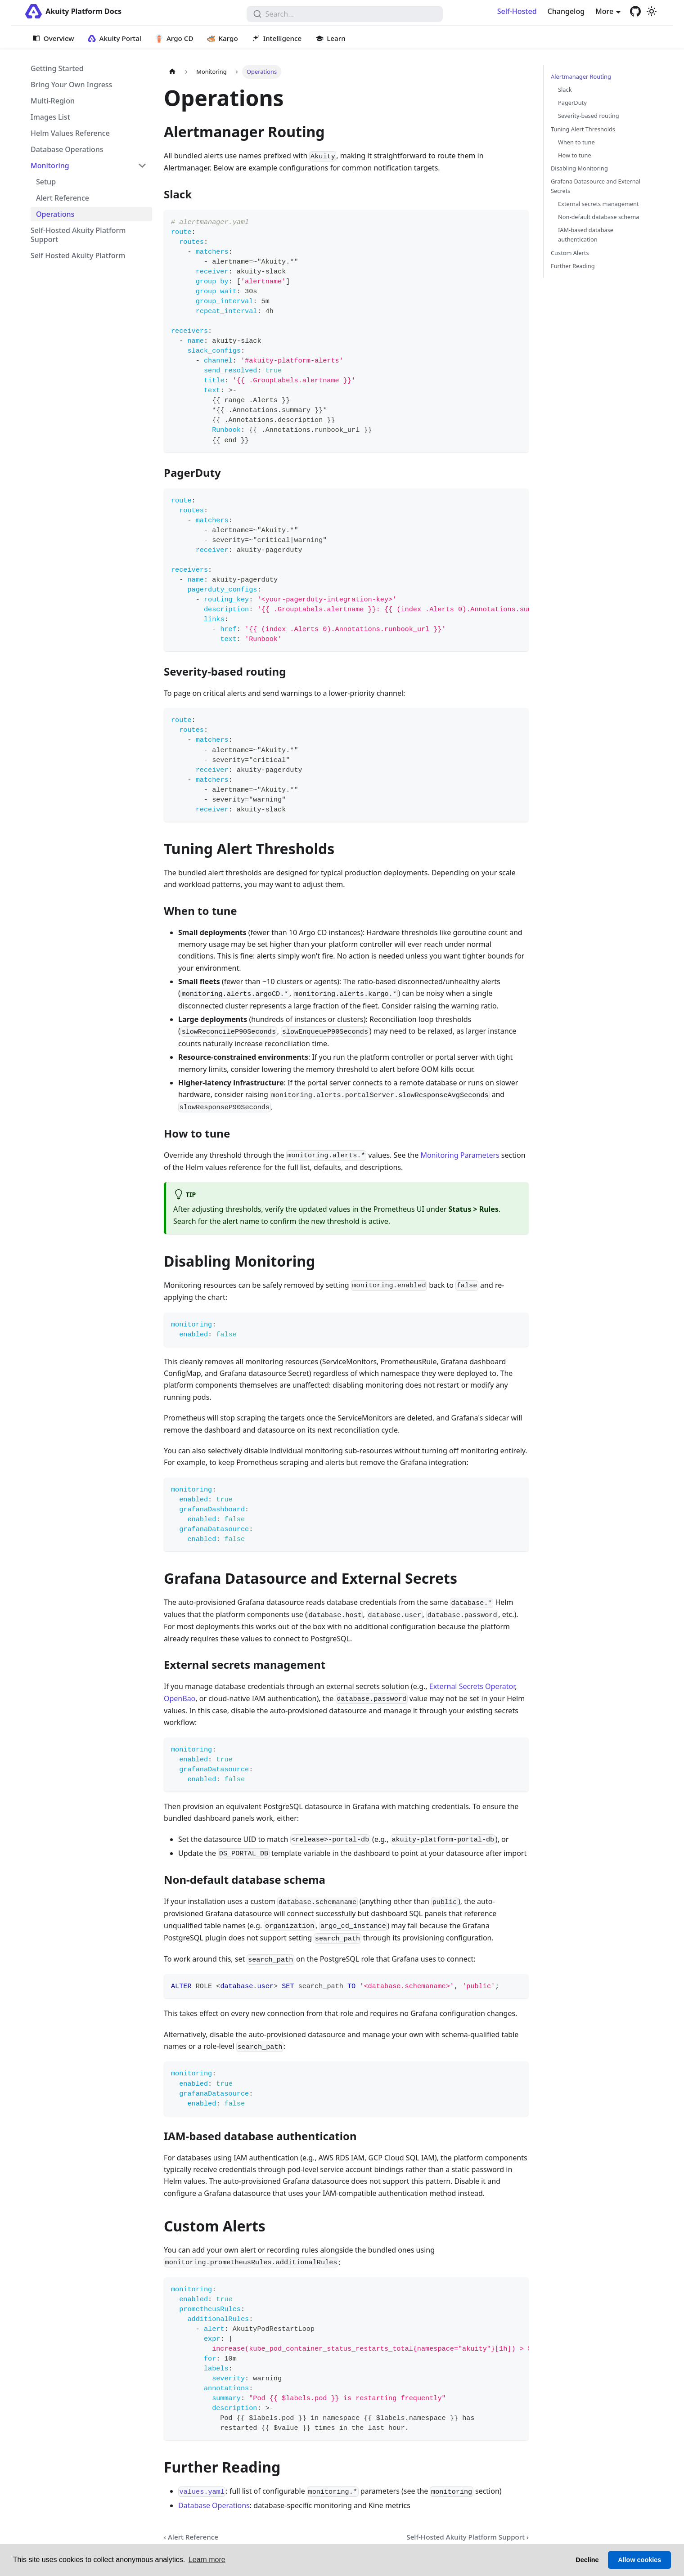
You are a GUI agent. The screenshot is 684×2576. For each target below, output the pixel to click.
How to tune (574, 155)
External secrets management (598, 204)
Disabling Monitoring (579, 168)
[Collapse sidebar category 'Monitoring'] (142, 165)
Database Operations (214, 2505)
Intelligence (282, 38)
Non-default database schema (598, 217)
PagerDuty (572, 103)
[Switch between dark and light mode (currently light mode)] (651, 11)
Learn (336, 38)
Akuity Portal (120, 38)
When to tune (576, 142)
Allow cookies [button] (639, 2559)
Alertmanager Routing (581, 76)
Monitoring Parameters (459, 1155)
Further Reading (573, 266)
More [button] (604, 11)
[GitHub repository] (635, 11)
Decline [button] (587, 2559)
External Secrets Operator (472, 1686)
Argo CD (180, 38)
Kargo (228, 38)
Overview (59, 38)
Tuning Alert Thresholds (583, 129)
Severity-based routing (588, 116)
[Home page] (172, 72)
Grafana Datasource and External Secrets (595, 186)
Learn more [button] (207, 2559)
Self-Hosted (517, 11)
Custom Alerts (570, 253)
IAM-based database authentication (585, 234)
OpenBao (179, 1698)
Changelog (566, 11)
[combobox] (345, 14)
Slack (565, 89)
